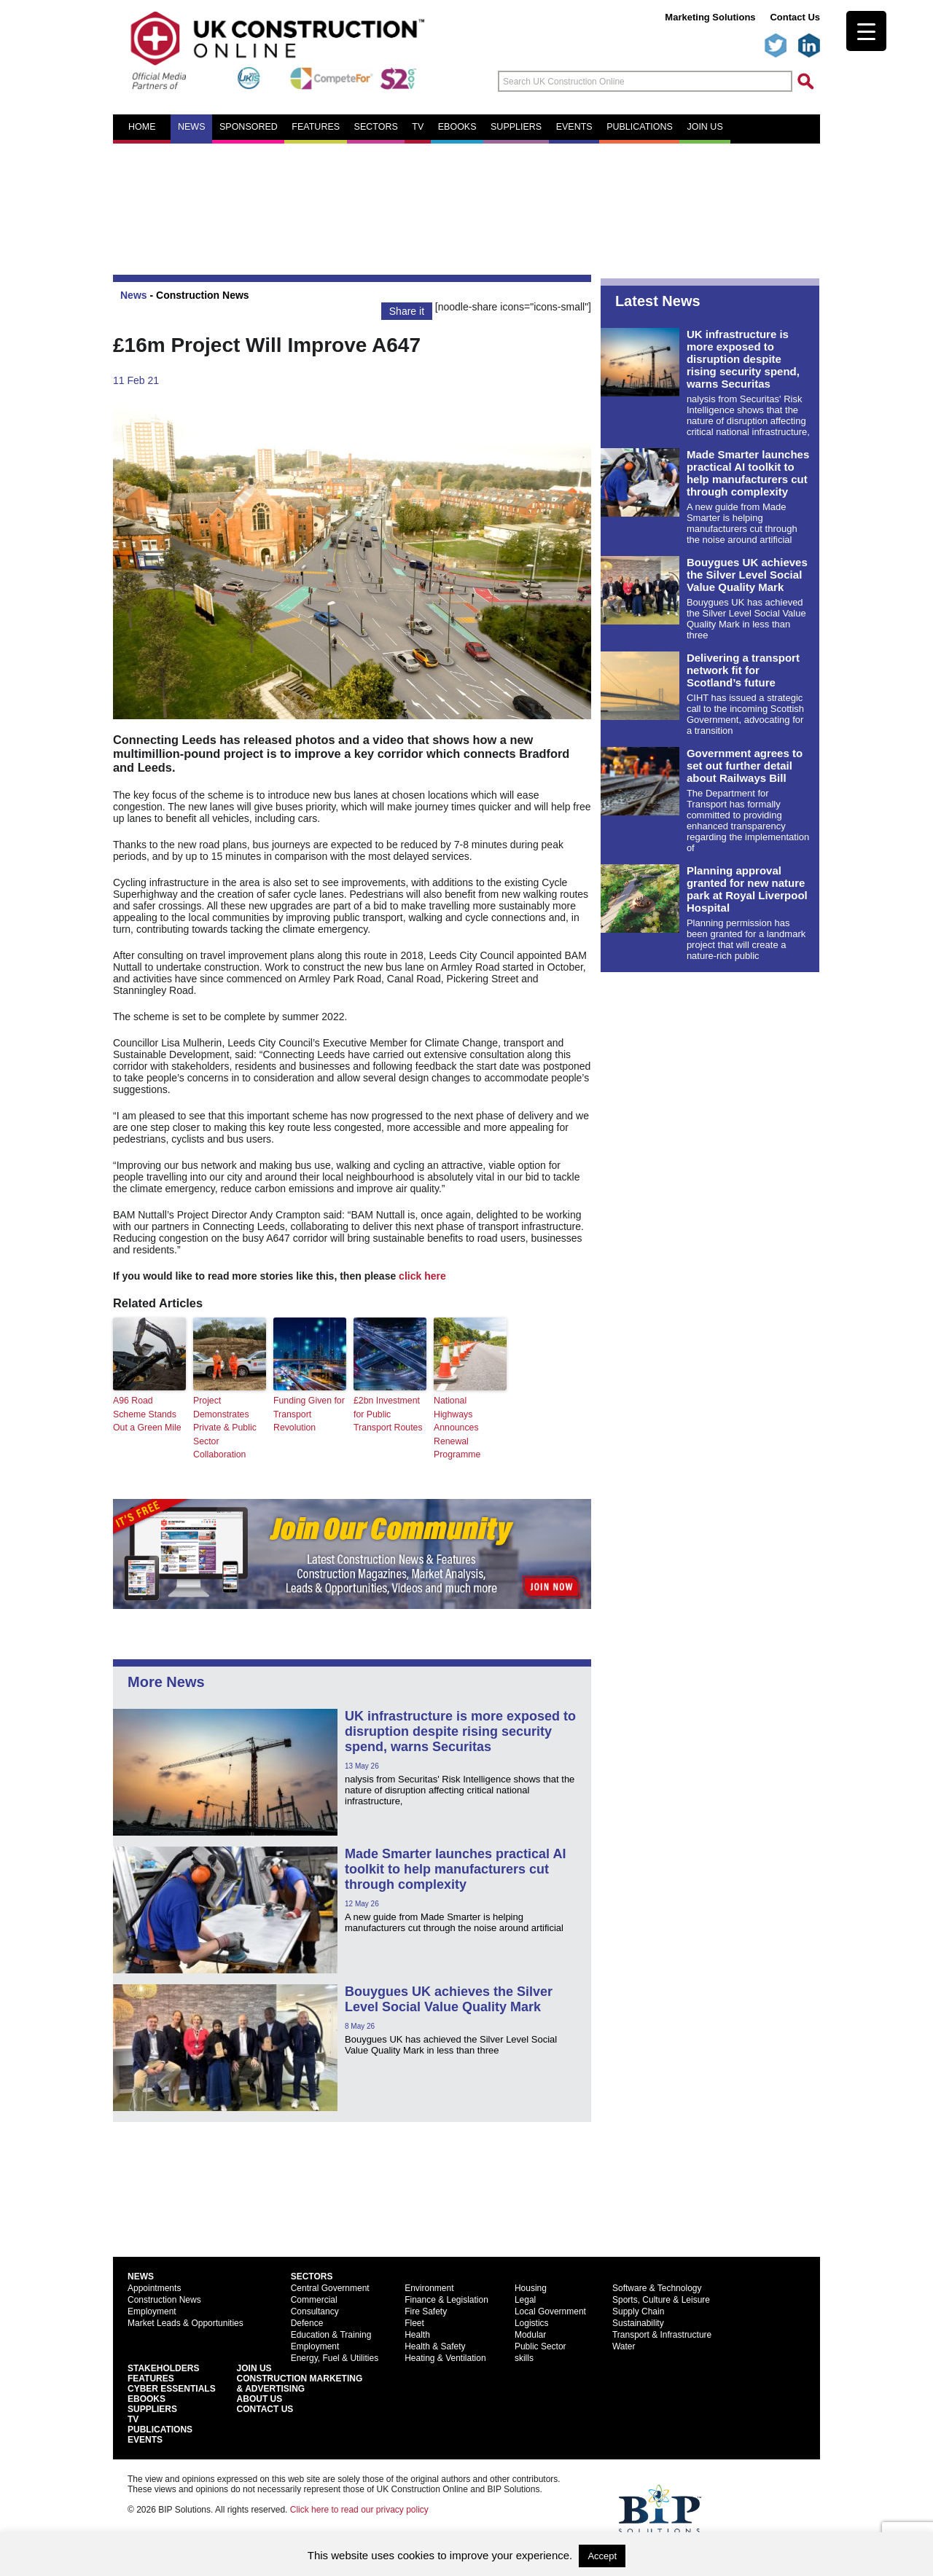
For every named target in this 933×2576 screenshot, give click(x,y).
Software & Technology (657, 2287)
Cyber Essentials (172, 2387)
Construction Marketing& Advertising (300, 2382)
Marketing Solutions (710, 17)
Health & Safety (435, 2345)
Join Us (254, 2367)
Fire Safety (426, 2310)
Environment (429, 2287)
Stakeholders (163, 2367)
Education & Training (331, 2333)
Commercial (314, 2298)
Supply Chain (638, 2310)
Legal (525, 2298)
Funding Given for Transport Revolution (308, 1413)
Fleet (414, 2322)
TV (417, 127)
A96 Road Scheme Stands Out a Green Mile (146, 1413)
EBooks (146, 2397)
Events (574, 127)
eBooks (457, 127)
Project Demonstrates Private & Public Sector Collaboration (224, 1426)
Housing (531, 2287)
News (192, 127)
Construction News (202, 295)
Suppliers (516, 127)
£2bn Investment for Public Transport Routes (387, 1413)
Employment (152, 2310)
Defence (307, 2322)
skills (524, 2357)
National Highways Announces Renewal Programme (470, 1420)
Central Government (330, 2287)
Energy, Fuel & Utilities (335, 2357)
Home (142, 127)
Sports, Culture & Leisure (661, 2298)
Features (316, 127)
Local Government (550, 2310)
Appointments (154, 2287)
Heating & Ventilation (445, 2357)
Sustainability (638, 2322)
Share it (406, 311)
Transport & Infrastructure (661, 2333)
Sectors (376, 127)
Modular (530, 2333)
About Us (260, 2397)
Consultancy (315, 2310)
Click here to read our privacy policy (359, 2508)
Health (417, 2333)
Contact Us (795, 17)
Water (624, 2345)
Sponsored (248, 127)
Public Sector (540, 2345)
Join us (704, 127)
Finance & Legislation (446, 2298)
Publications (639, 127)
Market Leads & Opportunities (185, 2322)
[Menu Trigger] (866, 31)
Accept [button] (602, 2555)
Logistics (532, 2322)
